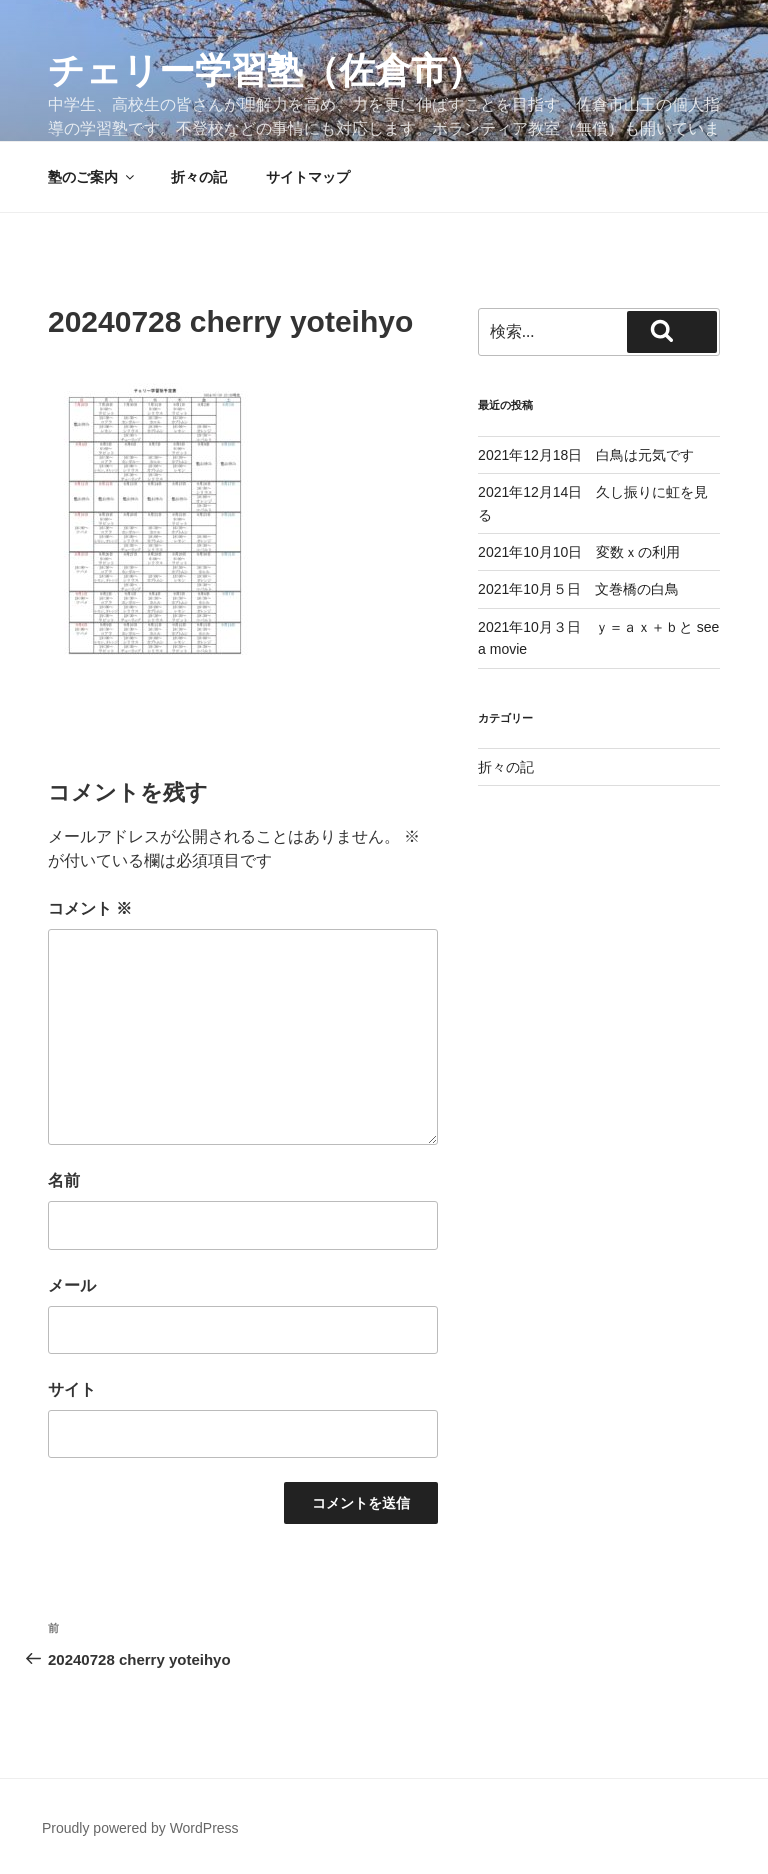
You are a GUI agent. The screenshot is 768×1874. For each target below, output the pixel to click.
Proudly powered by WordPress (140, 1828)
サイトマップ (308, 177)
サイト (72, 1389)
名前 (64, 1180)
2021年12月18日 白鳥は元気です (586, 455)
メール (72, 1285)
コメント (90, 908)
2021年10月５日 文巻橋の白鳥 (578, 589)
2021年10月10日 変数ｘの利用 (579, 552)
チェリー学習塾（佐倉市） (265, 70)
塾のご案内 (92, 177)
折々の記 (199, 177)
